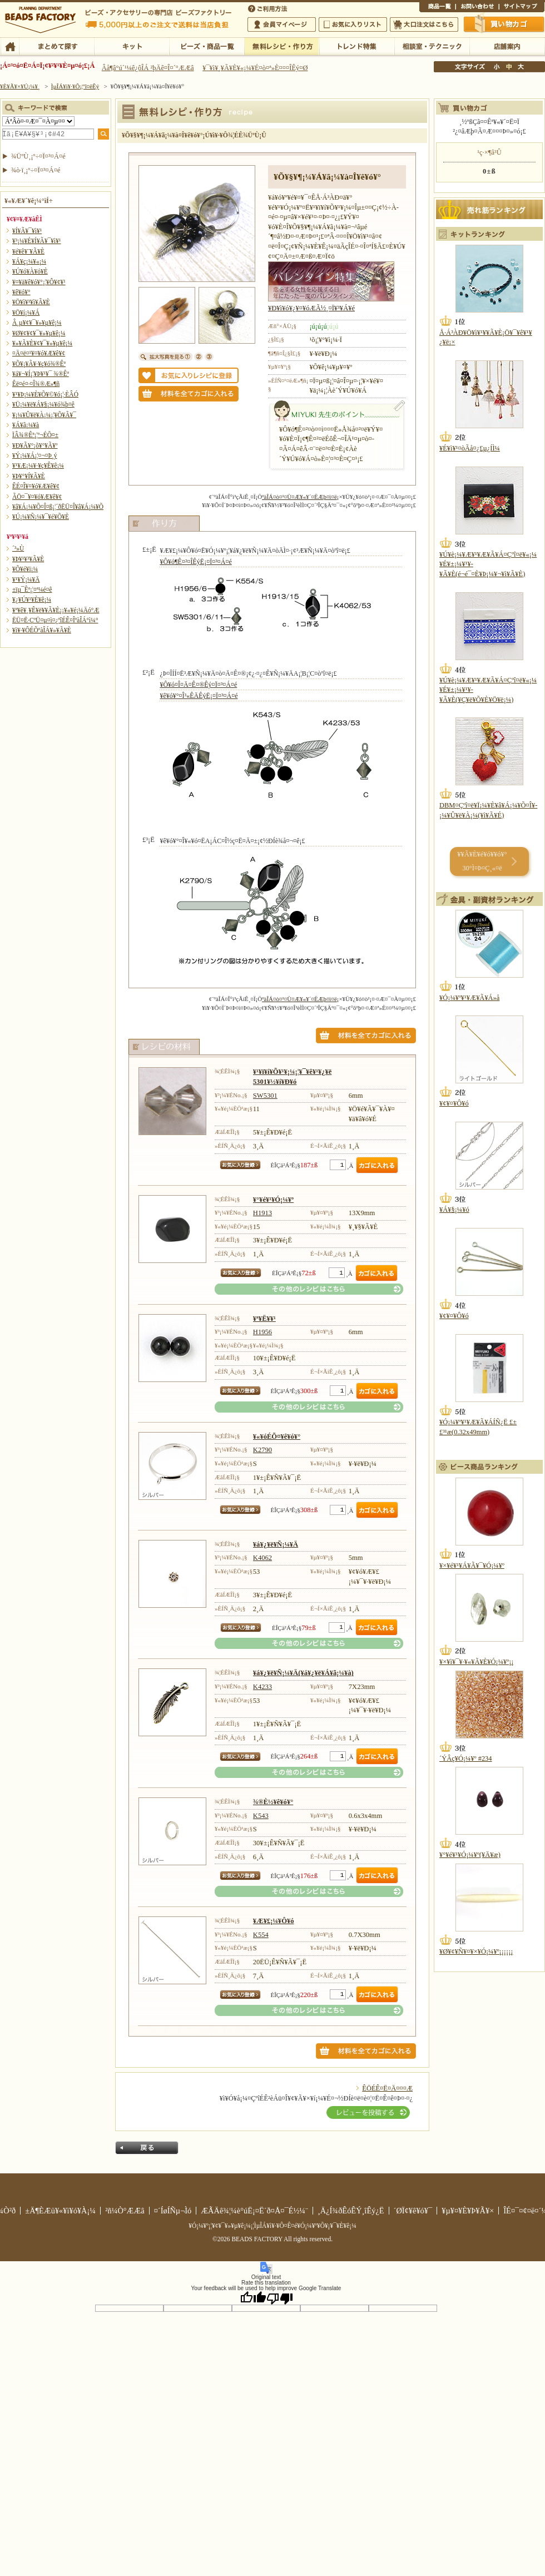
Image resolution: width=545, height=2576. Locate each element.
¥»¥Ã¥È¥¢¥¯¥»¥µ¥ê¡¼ (42, 343)
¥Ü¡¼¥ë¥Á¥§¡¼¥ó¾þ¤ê (43, 404)
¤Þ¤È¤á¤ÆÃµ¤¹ (56, 46)
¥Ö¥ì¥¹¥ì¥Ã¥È (31, 302)
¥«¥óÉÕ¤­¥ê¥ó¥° (276, 1436)
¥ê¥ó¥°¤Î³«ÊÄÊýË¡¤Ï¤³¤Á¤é (198, 696)
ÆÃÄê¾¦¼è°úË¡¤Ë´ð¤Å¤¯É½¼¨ (254, 2211)
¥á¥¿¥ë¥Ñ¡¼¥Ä (275, 1544)
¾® (497, 66)
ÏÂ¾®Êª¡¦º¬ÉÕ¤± (35, 435)
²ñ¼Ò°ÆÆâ (125, 2211)
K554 (261, 1935)
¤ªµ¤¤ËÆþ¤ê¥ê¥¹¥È (353, 24)
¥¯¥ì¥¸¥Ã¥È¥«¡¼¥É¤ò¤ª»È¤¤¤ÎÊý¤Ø (255, 68)
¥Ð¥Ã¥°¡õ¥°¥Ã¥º (35, 445)
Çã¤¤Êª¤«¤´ (504, 23)
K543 (261, 1816)
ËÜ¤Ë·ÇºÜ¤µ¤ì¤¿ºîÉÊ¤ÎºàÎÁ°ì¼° (55, 620)
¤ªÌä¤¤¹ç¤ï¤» (477, 7)
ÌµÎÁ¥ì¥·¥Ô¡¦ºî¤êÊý (282, 46)
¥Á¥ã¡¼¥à (25, 425)
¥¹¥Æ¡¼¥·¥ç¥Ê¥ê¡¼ (38, 465)
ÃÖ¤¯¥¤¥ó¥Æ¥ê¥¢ (37, 496)
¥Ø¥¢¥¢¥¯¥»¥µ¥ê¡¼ (38, 333)
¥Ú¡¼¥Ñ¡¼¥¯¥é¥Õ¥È (40, 516)
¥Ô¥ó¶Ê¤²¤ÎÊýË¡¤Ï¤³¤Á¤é (195, 562)
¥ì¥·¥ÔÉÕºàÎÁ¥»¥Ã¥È (41, 630)
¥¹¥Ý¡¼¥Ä (26, 579)
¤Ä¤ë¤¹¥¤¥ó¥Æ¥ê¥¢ (38, 353)
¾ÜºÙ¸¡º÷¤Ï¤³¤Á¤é (38, 156)
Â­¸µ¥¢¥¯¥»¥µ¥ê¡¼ (37, 322)
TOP (9, 46)
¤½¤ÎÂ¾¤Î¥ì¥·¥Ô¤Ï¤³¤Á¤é (309, 1289)
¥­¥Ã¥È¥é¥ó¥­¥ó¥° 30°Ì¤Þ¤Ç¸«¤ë (482, 861)
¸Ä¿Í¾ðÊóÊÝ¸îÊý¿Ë (351, 2211)
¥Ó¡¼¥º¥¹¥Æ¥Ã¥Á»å (469, 998)
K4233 (262, 1687)
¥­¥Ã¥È (132, 46)
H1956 (262, 1332)
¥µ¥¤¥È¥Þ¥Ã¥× (521, 7)
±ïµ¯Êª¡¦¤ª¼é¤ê (32, 589)
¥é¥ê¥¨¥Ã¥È (28, 251)
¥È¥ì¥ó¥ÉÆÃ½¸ (357, 46)
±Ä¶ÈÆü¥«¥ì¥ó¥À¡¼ (60, 2211)
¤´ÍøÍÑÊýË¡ (268, 7)
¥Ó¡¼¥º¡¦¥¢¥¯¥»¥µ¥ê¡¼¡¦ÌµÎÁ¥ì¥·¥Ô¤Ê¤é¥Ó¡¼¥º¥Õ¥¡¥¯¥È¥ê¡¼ (272, 2225)
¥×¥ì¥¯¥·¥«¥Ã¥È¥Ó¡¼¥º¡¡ (476, 1662)
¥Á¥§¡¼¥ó (454, 1209)
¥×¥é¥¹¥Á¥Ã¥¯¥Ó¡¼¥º (471, 1565)
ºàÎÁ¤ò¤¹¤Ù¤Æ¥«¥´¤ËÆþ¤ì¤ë (299, 496)
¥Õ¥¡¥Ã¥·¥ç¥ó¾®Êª (39, 363)
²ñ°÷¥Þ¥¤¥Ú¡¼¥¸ (281, 24)
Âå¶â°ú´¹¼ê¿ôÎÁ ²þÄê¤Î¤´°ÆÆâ (148, 68)
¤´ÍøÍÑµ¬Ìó (173, 2211)
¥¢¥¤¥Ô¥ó (454, 1103)
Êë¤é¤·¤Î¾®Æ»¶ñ (36, 383)
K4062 (262, 1558)
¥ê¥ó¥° (21, 292)
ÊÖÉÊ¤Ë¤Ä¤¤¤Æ (387, 2088)
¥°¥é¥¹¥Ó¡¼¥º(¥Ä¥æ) (470, 1855)
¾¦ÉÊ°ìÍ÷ (437, 7)
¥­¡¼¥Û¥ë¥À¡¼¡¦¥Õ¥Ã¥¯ (44, 415)
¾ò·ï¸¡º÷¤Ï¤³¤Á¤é (36, 170)
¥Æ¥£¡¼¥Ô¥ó (273, 1921)
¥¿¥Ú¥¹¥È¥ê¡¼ (31, 599)
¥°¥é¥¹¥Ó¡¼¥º (273, 1199)
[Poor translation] (279, 2298)
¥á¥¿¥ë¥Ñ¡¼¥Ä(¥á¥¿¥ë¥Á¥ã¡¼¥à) (303, 1673)
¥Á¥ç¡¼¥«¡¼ (29, 261)
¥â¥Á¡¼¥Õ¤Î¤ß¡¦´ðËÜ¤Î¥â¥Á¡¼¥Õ (57, 506)
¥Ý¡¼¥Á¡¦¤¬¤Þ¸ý (34, 455)
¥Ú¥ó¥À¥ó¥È (30, 271)
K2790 (262, 1450)
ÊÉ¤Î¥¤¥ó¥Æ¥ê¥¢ (36, 486)
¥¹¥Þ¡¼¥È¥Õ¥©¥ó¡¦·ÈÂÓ (45, 394)
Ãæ (508, 66)
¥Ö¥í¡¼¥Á (25, 312)
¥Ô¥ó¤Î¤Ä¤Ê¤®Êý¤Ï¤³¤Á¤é (198, 684)
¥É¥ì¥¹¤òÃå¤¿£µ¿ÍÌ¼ (469, 448)
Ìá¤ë (147, 2147)
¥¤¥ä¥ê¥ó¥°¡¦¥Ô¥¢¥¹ (39, 282)
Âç (520, 66)
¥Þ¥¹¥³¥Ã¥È (28, 559)
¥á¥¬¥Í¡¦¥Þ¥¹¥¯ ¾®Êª (40, 373)
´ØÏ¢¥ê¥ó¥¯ (413, 2211)
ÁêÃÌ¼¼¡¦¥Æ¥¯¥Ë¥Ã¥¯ (432, 46)
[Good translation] (253, 2298)
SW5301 (265, 1095)
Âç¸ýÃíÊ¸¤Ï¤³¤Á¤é (424, 24)
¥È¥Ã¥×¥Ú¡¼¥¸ (20, 86)
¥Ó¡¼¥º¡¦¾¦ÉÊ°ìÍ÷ (207, 46)
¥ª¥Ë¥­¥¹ (264, 1318)
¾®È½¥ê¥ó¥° (273, 1802)
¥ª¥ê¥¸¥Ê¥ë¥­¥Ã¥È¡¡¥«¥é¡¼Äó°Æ (56, 610)
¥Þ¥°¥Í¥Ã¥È (28, 476)
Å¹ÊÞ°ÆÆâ (507, 46)
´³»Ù (18, 548)
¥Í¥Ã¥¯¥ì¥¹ (27, 230)
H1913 (262, 1213)
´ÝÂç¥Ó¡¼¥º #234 (465, 1758)
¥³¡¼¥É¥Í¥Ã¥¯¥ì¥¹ (36, 240)
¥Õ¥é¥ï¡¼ (25, 569)
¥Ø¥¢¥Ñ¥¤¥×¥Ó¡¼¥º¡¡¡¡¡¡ (476, 1951)
